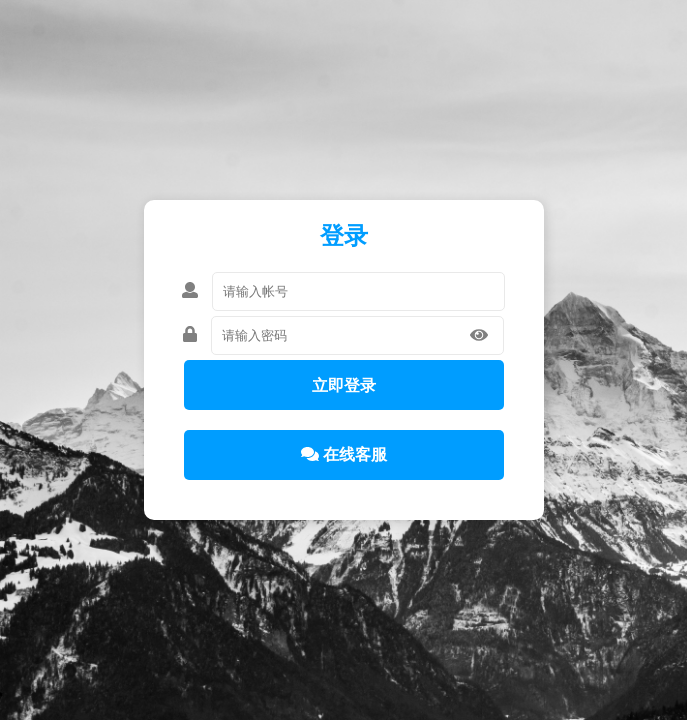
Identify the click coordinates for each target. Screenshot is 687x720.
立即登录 (344, 385)
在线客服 (344, 454)
